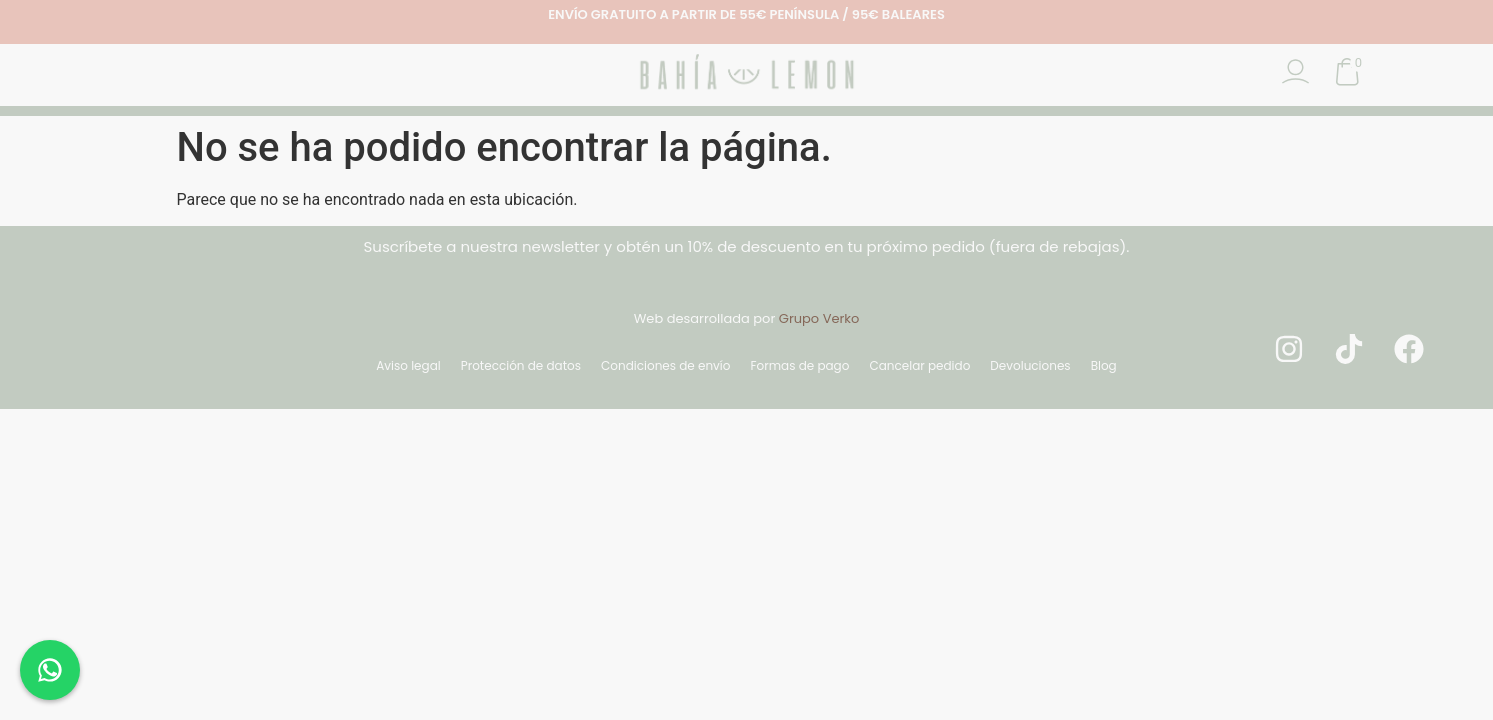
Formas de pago (799, 365)
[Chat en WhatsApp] (50, 670)
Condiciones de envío (665, 365)
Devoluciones (1030, 365)
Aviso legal (408, 365)
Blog (1104, 365)
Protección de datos (521, 365)
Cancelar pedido (919, 365)
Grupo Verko (819, 318)
